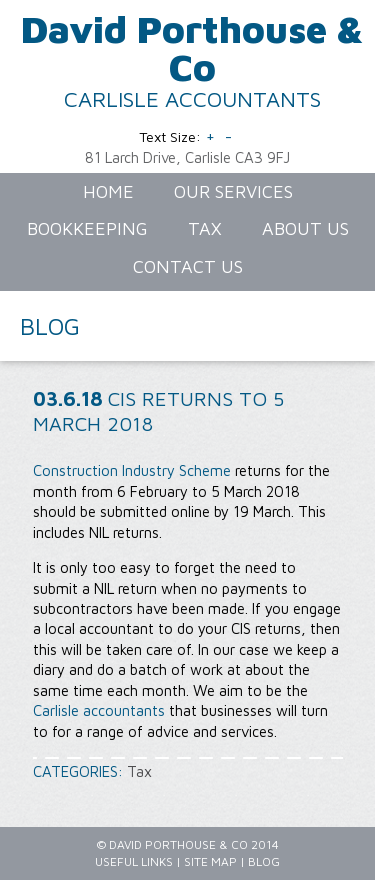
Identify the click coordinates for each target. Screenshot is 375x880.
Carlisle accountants (99, 710)
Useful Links (134, 861)
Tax (139, 771)
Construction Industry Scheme (132, 470)
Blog (264, 861)
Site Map (210, 861)
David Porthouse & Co (192, 47)
